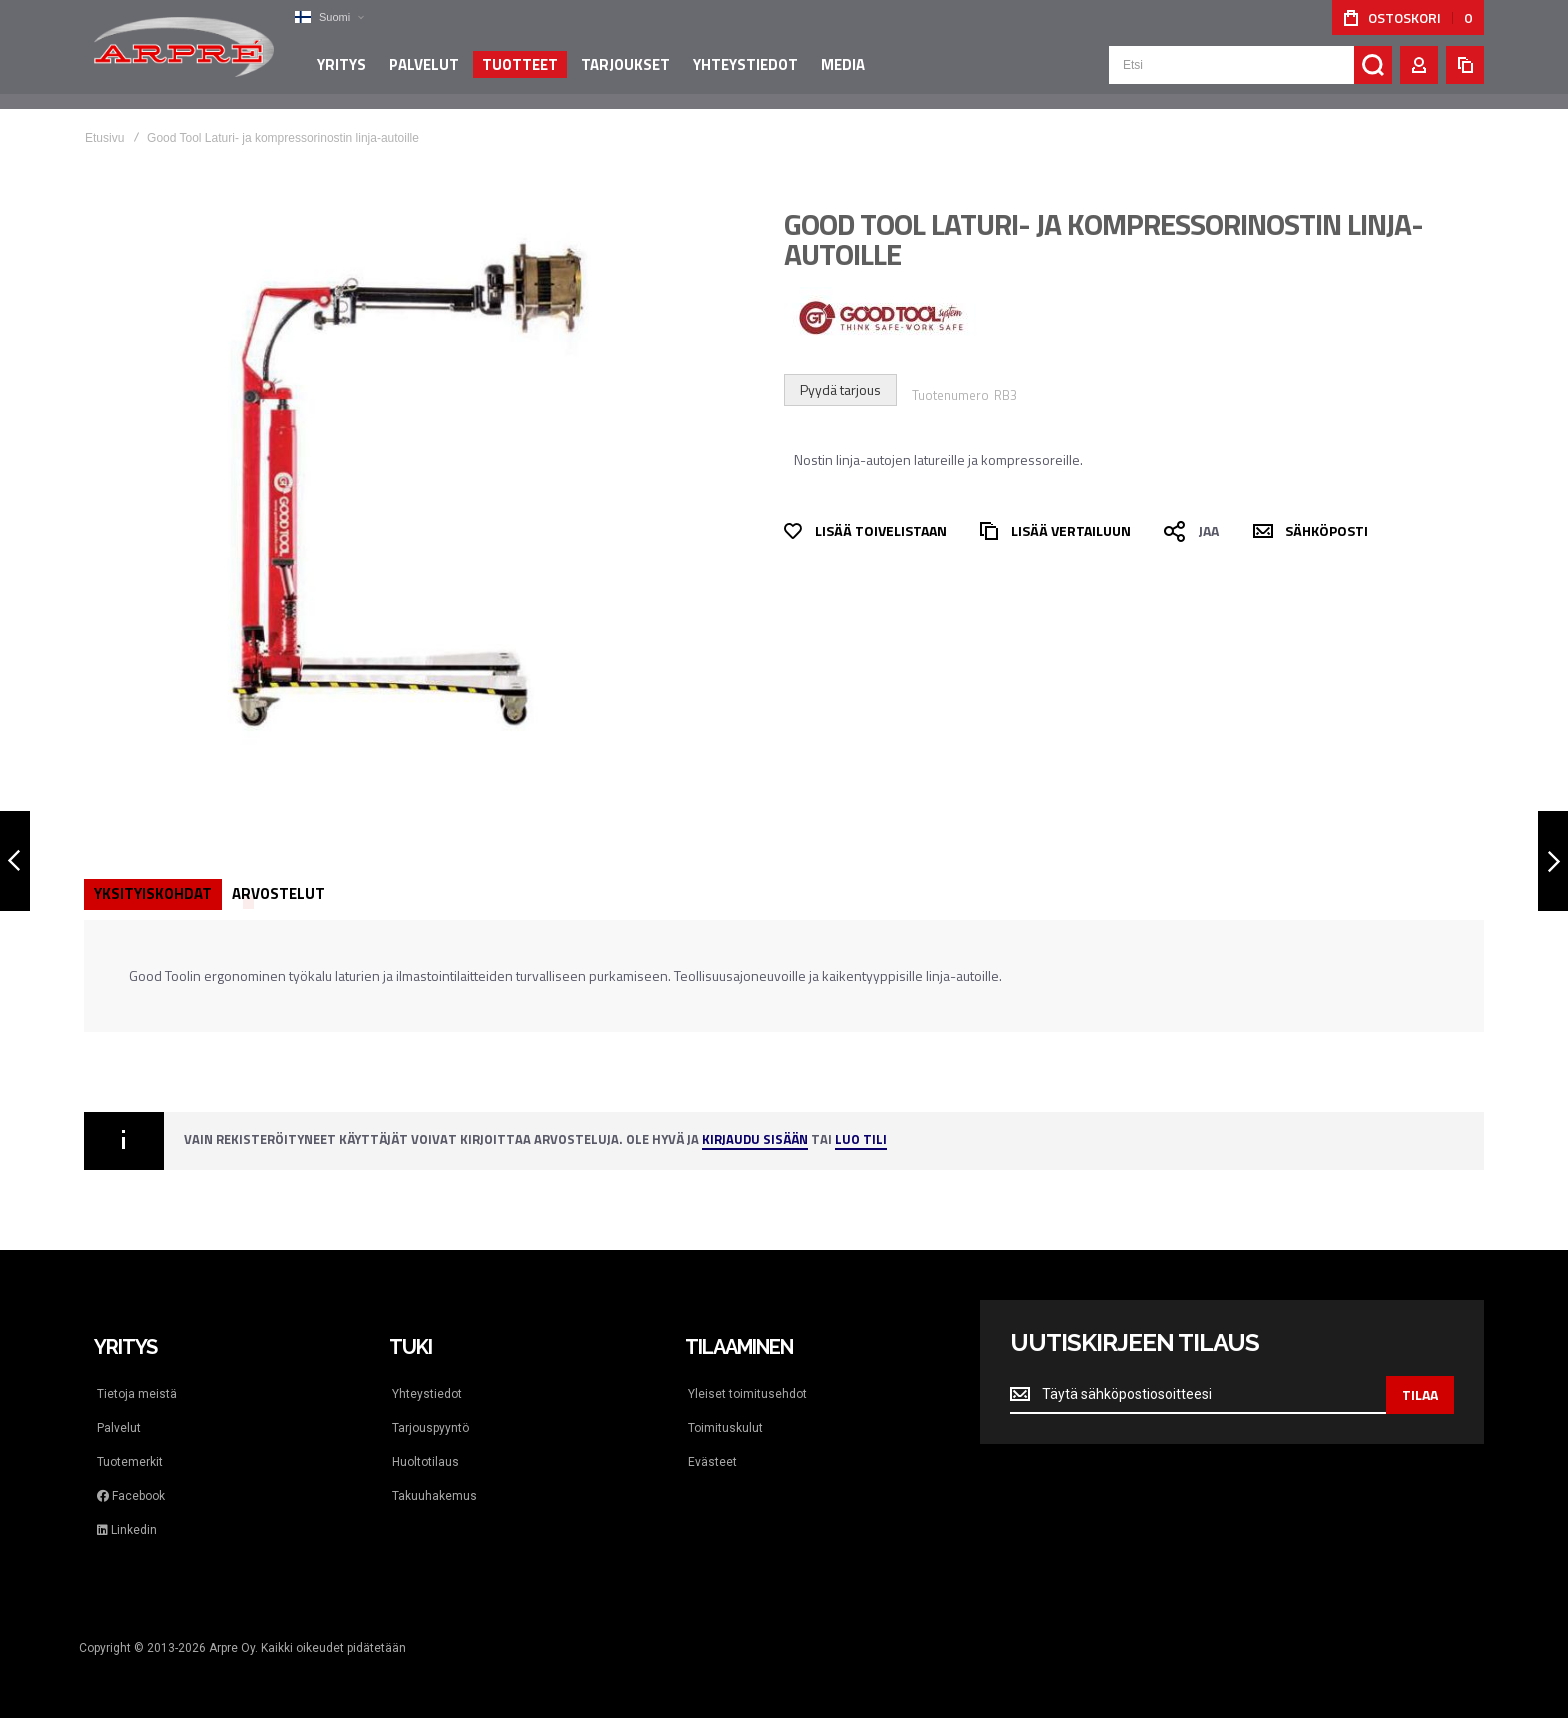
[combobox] (1250, 72)
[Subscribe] (1420, 1395)
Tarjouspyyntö (430, 1428)
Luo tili (861, 1140)
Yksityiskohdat (153, 893)
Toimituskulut (725, 1428)
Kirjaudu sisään (755, 1140)
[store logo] (184, 54)
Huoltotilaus (425, 1462)
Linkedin (127, 1530)
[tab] (153, 894)
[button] (329, 17)
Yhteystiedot (427, 1394)
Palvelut (119, 1428)
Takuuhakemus (434, 1496)
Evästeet (712, 1462)
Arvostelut (278, 893)
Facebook (131, 1496)
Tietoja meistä (137, 1394)
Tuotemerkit (130, 1462)
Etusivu (104, 138)
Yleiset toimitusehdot (747, 1394)
